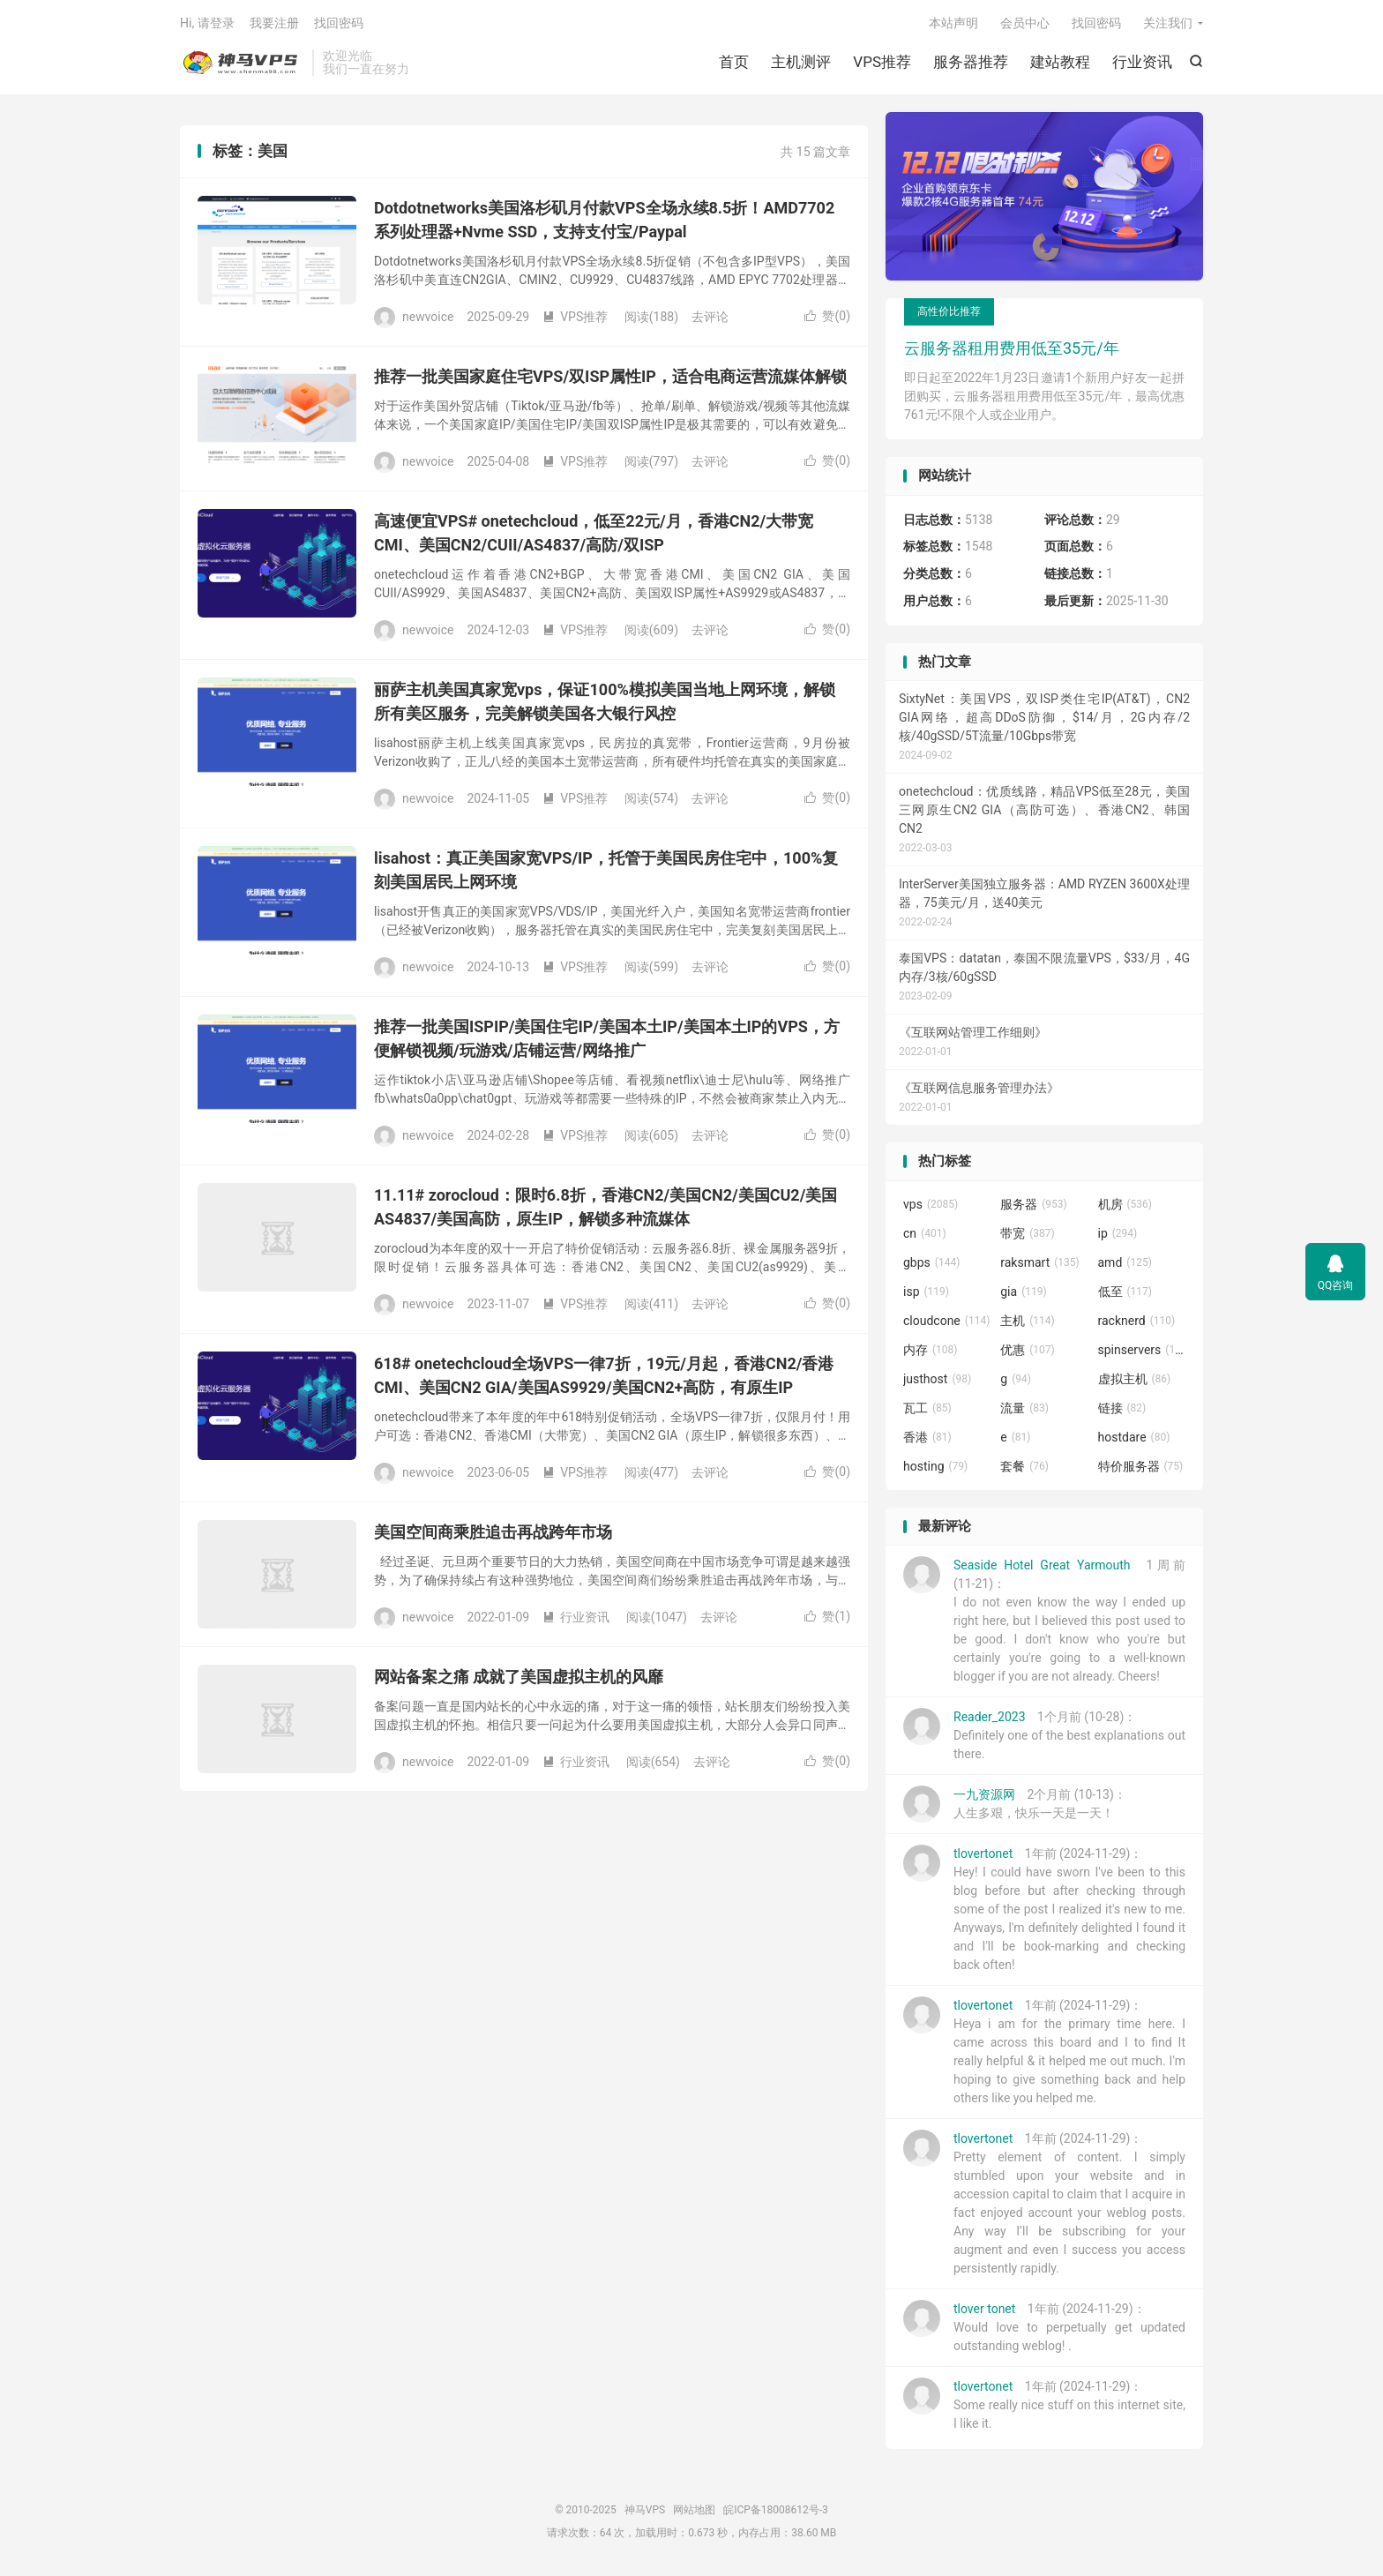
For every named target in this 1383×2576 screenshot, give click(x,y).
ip (1118, 1233)
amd (1125, 1262)
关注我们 (1167, 23)
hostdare (1134, 1437)
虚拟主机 (1134, 1379)
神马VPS (241, 63)
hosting (935, 1466)
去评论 (710, 317)
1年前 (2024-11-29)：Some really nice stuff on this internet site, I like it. (1044, 2404)
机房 (1125, 1204)
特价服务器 (1141, 1466)
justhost (937, 1379)
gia (1023, 1291)
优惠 (1027, 1350)
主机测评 (801, 62)
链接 (1122, 1408)
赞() (827, 317)
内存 (930, 1350)
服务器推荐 (970, 62)
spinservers (1142, 1350)
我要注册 (274, 23)
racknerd (1137, 1321)
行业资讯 (1142, 62)
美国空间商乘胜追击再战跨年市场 (493, 1533)
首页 (734, 62)
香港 (927, 1437)
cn (924, 1233)
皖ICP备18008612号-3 (775, 2511)
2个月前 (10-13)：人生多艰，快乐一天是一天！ (1014, 1804)
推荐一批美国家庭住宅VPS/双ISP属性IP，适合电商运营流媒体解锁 (610, 377)
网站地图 (694, 2511)
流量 (1024, 1408)
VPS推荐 (882, 62)
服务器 (1033, 1204)
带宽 (1027, 1233)
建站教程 (1060, 62)
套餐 (1024, 1466)
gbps (931, 1262)
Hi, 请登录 (207, 23)
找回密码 (1096, 23)
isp (926, 1291)
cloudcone (946, 1321)
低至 (1125, 1291)
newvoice (428, 317)
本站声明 (953, 23)
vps (930, 1204)
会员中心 (1025, 23)
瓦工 (927, 1408)
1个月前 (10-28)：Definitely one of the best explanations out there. (1044, 1735)
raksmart (1040, 1262)
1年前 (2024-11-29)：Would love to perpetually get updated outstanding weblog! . (1044, 2327)
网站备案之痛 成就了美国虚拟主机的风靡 (518, 1677)
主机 (1027, 1321)
